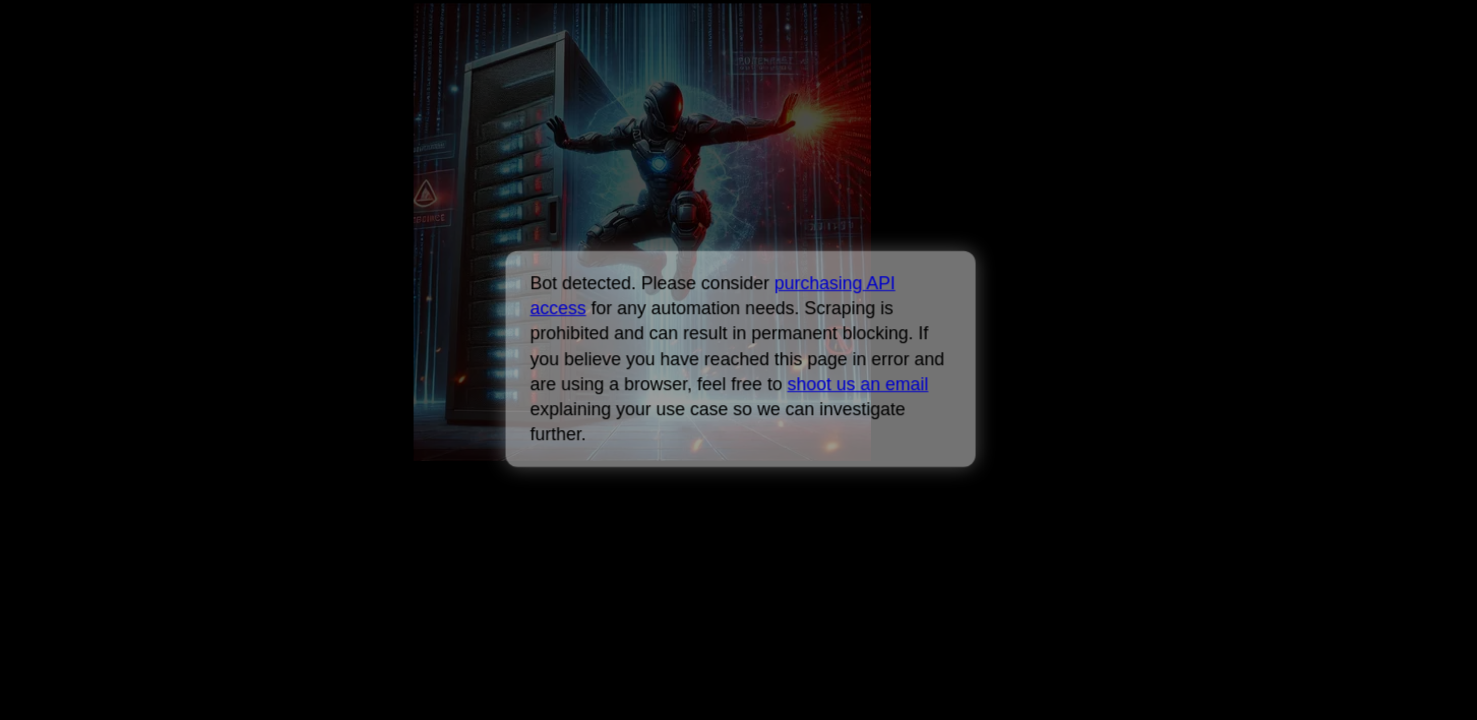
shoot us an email (857, 384)
